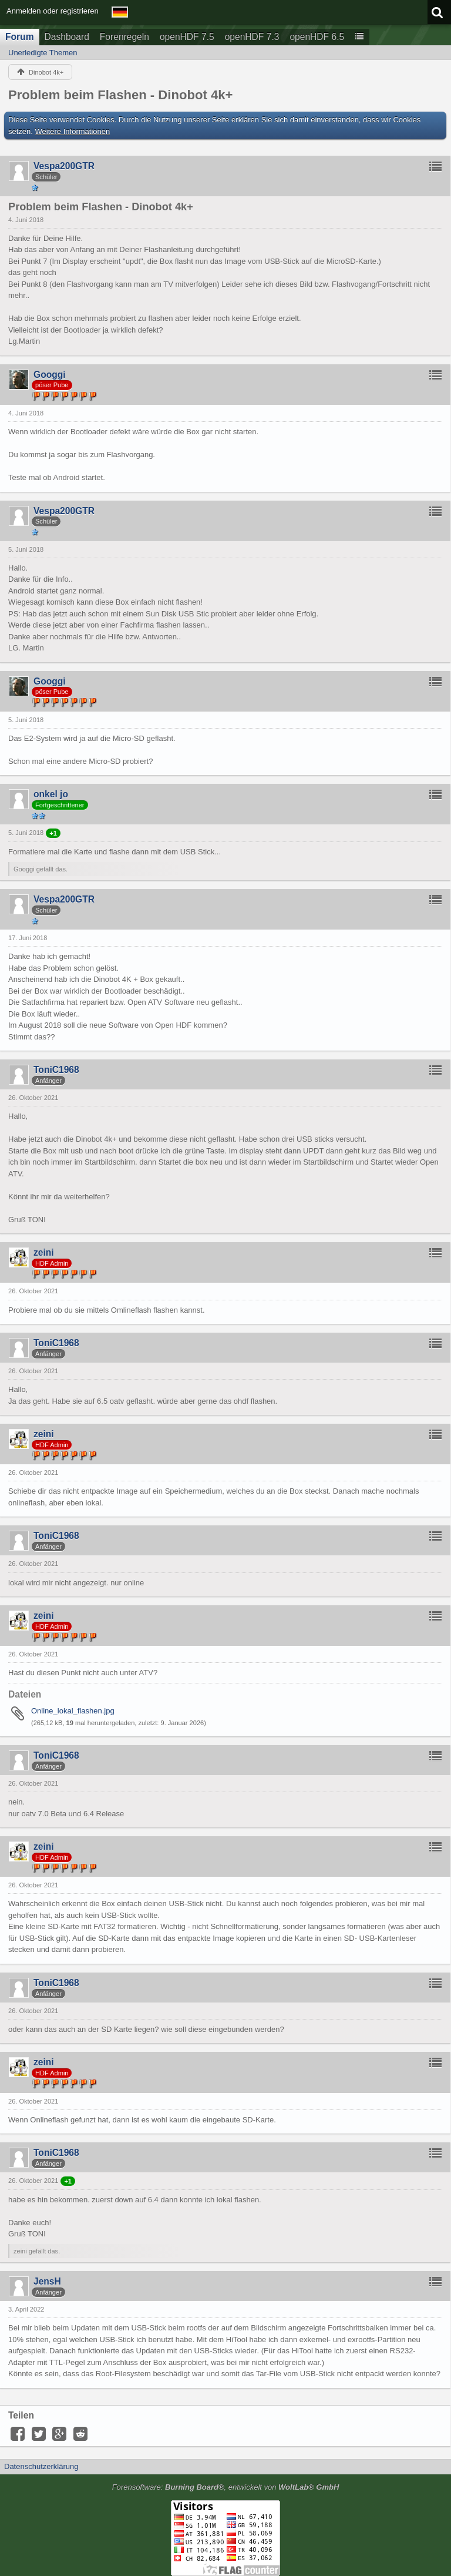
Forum (19, 37)
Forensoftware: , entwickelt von (225, 2487)
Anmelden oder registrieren (52, 10)
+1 (53, 833)
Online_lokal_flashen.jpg (73, 1710)
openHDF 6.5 (317, 37)
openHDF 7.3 (252, 37)
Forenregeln (124, 37)
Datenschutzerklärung (41, 2466)
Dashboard (67, 37)
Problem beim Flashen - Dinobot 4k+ (120, 95)
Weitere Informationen (72, 131)
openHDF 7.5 (187, 37)
